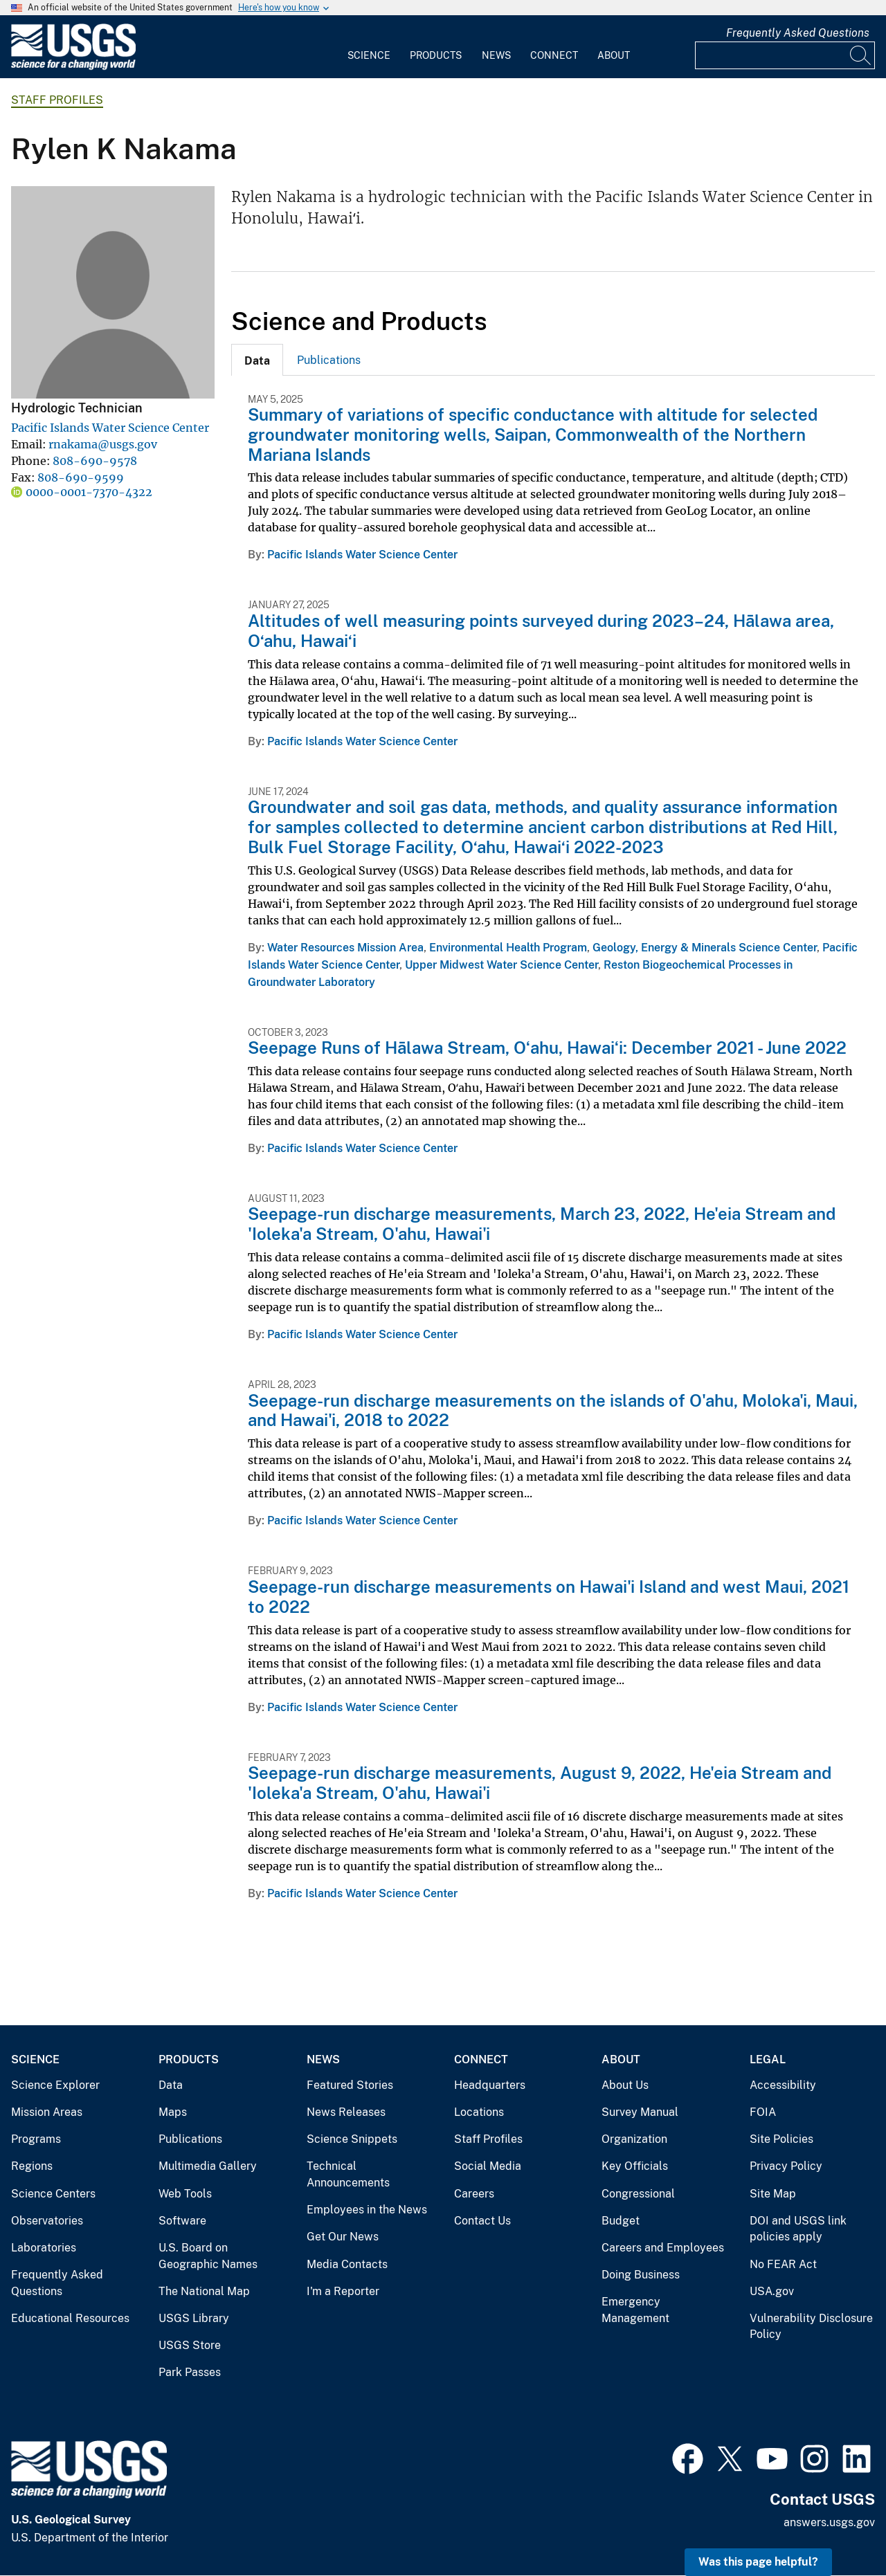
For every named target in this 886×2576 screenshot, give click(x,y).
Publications (329, 360)
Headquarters (489, 2085)
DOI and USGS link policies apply (798, 2229)
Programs (36, 2139)
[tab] (257, 360)
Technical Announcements (348, 2174)
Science (368, 55)
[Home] (73, 66)
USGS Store (190, 2345)
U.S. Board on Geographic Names (208, 2256)
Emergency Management (635, 2310)
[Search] (861, 55)
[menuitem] (369, 47)
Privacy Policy (786, 2166)
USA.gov (772, 2291)
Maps (173, 2112)
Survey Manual (640, 2112)
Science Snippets (352, 2139)
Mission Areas (46, 2112)
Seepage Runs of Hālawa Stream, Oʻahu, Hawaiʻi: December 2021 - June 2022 (547, 1047)
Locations (479, 2112)
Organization (634, 2139)
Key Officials (635, 2166)
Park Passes (190, 2372)
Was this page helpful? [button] (758, 2561)
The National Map (204, 2291)
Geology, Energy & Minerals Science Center (705, 947)
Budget (621, 2220)
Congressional (638, 2193)
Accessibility (783, 2085)
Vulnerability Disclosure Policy (811, 2326)
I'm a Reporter (343, 2291)
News (496, 55)
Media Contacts (347, 2264)
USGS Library (194, 2318)
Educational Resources (70, 2318)
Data (171, 2085)
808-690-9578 (95, 461)
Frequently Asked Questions (797, 32)
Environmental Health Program (508, 947)
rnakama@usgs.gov (102, 444)
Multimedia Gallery (208, 2166)
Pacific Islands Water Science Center (110, 428)
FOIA (763, 2112)
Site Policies (781, 2139)
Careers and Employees (663, 2247)
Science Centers (53, 2193)
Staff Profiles (57, 100)
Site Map (773, 2193)
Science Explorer (55, 2085)
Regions (32, 2166)
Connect (554, 55)
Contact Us (482, 2220)
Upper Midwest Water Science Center (501, 964)
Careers (474, 2193)
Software (182, 2220)
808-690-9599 (80, 477)
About (613, 55)
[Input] (785, 55)
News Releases (346, 2112)
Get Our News (343, 2236)
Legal (768, 2059)
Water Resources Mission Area (345, 947)
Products (436, 55)
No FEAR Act (783, 2264)
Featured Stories (350, 2085)
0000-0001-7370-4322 (89, 492)
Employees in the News (367, 2209)
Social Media (487, 2166)
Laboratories (43, 2247)
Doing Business (641, 2274)
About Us (625, 2085)
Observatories (47, 2220)
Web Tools (185, 2193)
